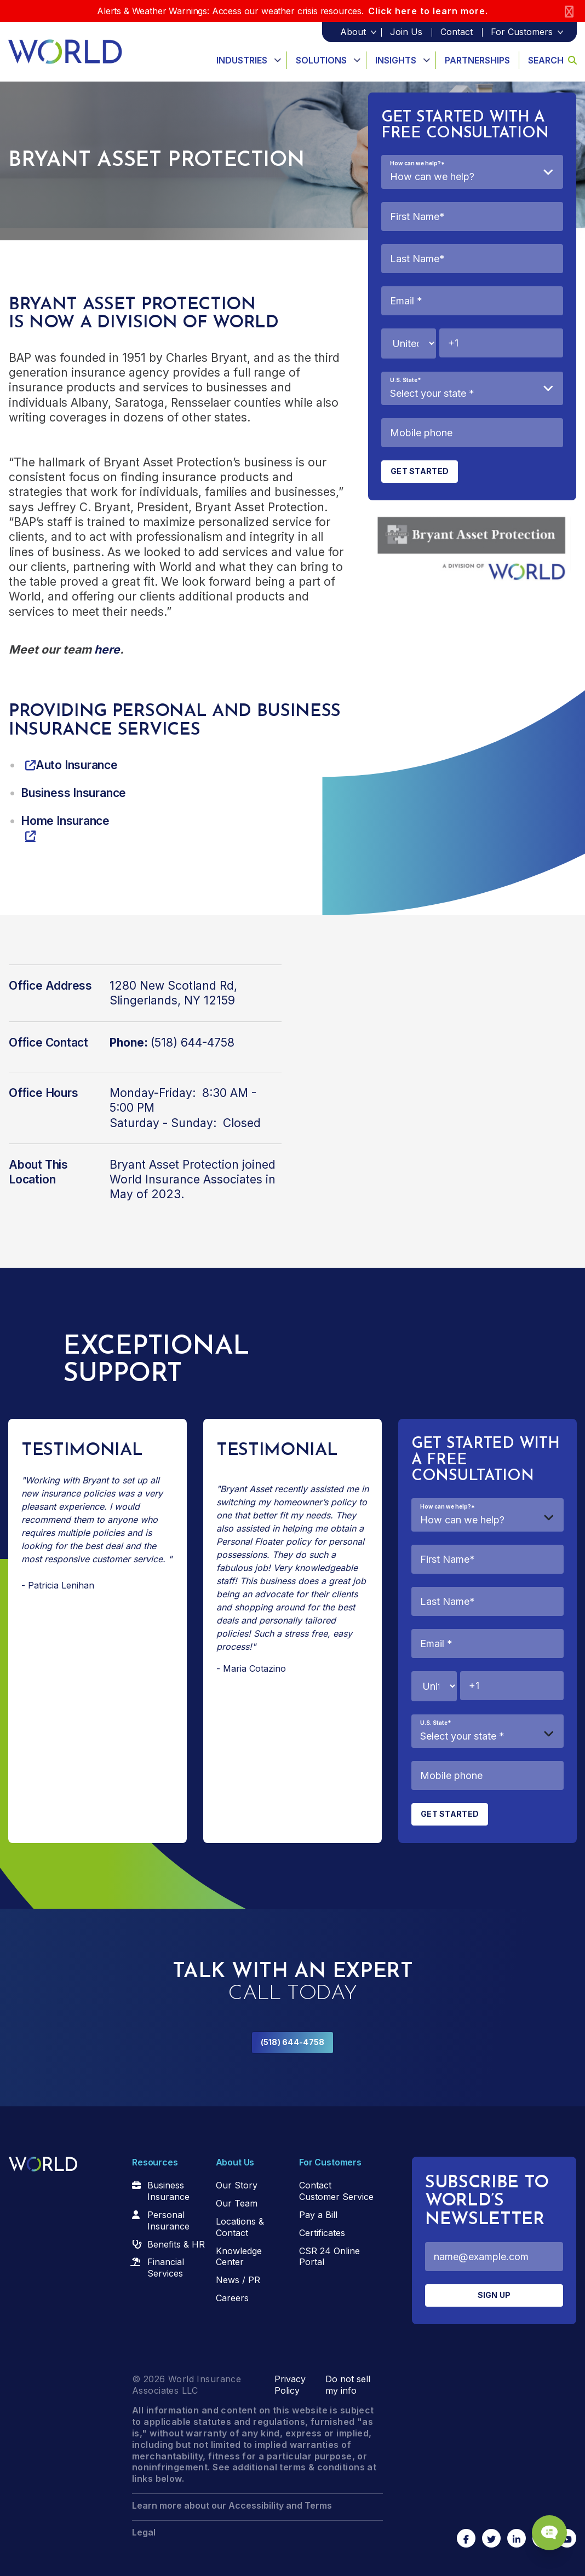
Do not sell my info (347, 2384)
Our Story (236, 2185)
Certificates (322, 2232)
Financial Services (165, 2267)
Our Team (236, 2203)
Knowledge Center (239, 2256)
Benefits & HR (176, 2244)
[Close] (569, 11)
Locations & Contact (240, 2227)
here (107, 649)
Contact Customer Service (336, 2191)
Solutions (321, 60)
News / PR (238, 2279)
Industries (241, 60)
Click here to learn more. (428, 10)
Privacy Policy (290, 2384)
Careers (232, 2297)
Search (552, 60)
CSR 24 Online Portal (329, 2256)
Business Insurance (168, 2191)
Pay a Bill (318, 2214)
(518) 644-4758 (293, 2042)
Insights (395, 60)
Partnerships (477, 60)
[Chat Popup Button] (545, 2527)
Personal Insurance (168, 2220)
